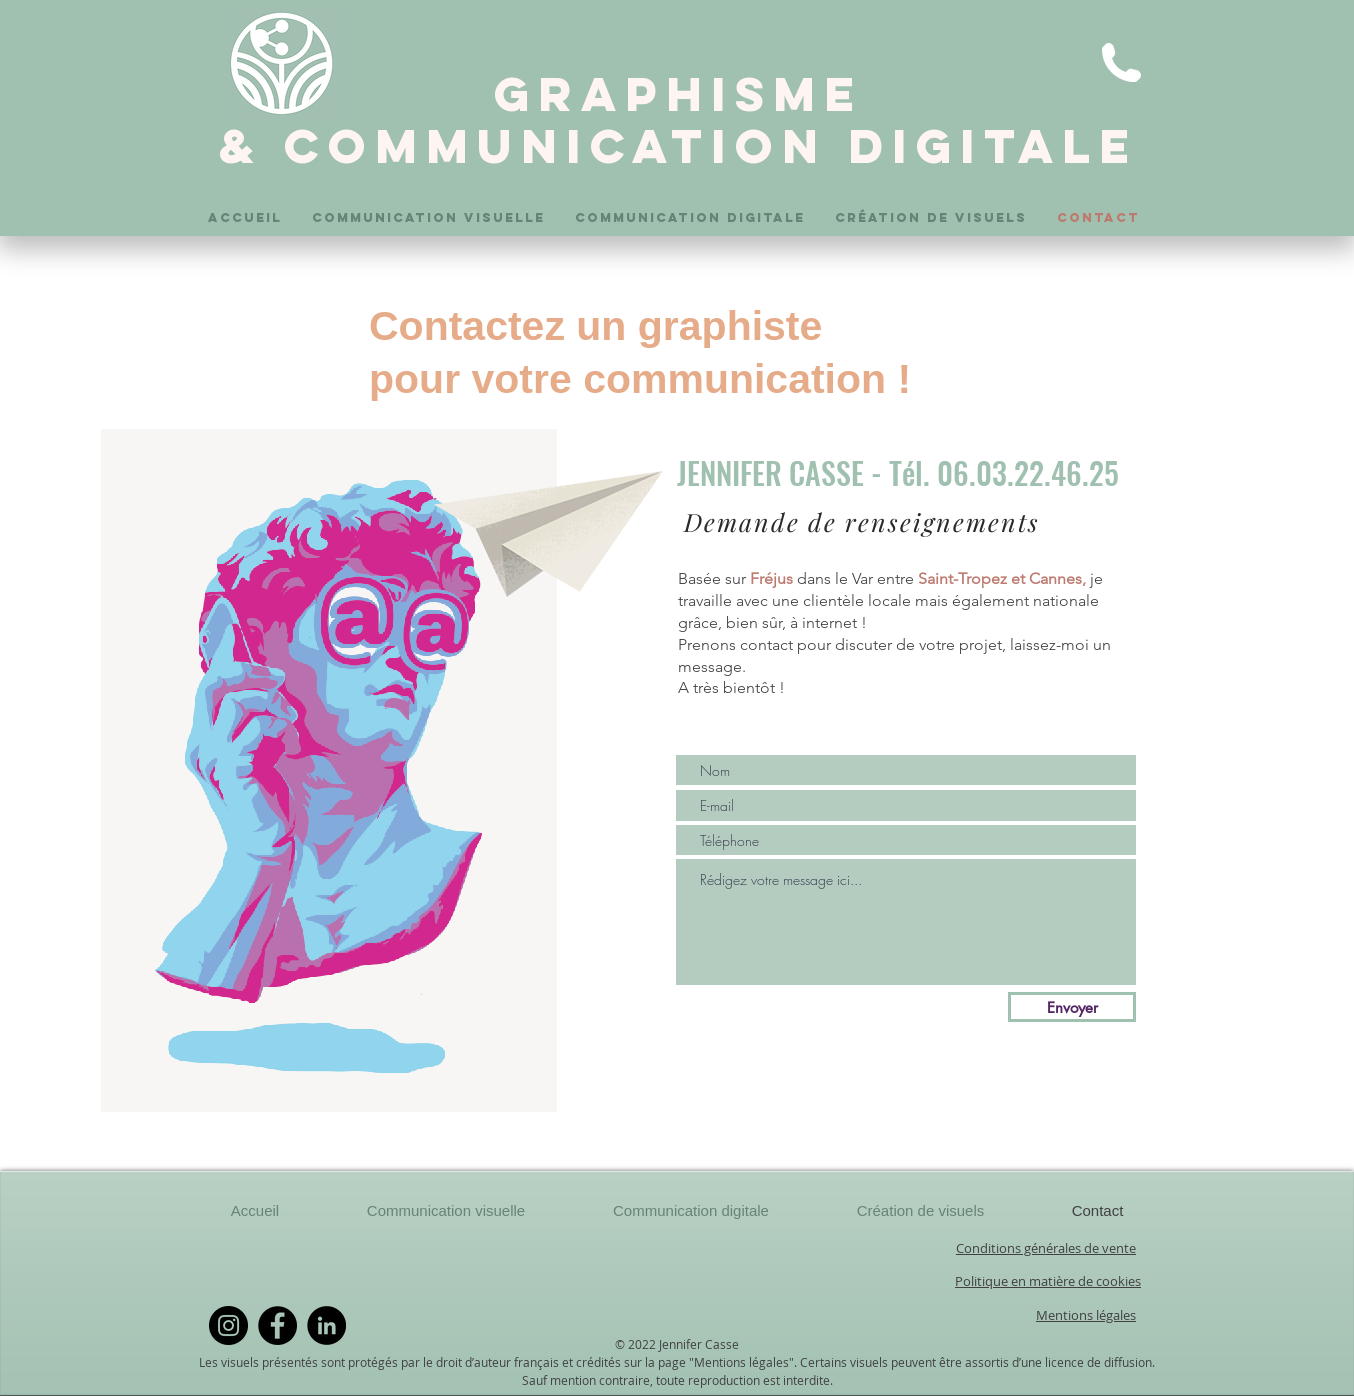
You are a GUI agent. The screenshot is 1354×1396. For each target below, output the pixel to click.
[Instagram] (228, 1325)
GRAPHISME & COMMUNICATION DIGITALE (678, 120)
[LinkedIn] (326, 1325)
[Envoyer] (1072, 1007)
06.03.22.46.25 (1028, 472)
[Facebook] (277, 1325)
